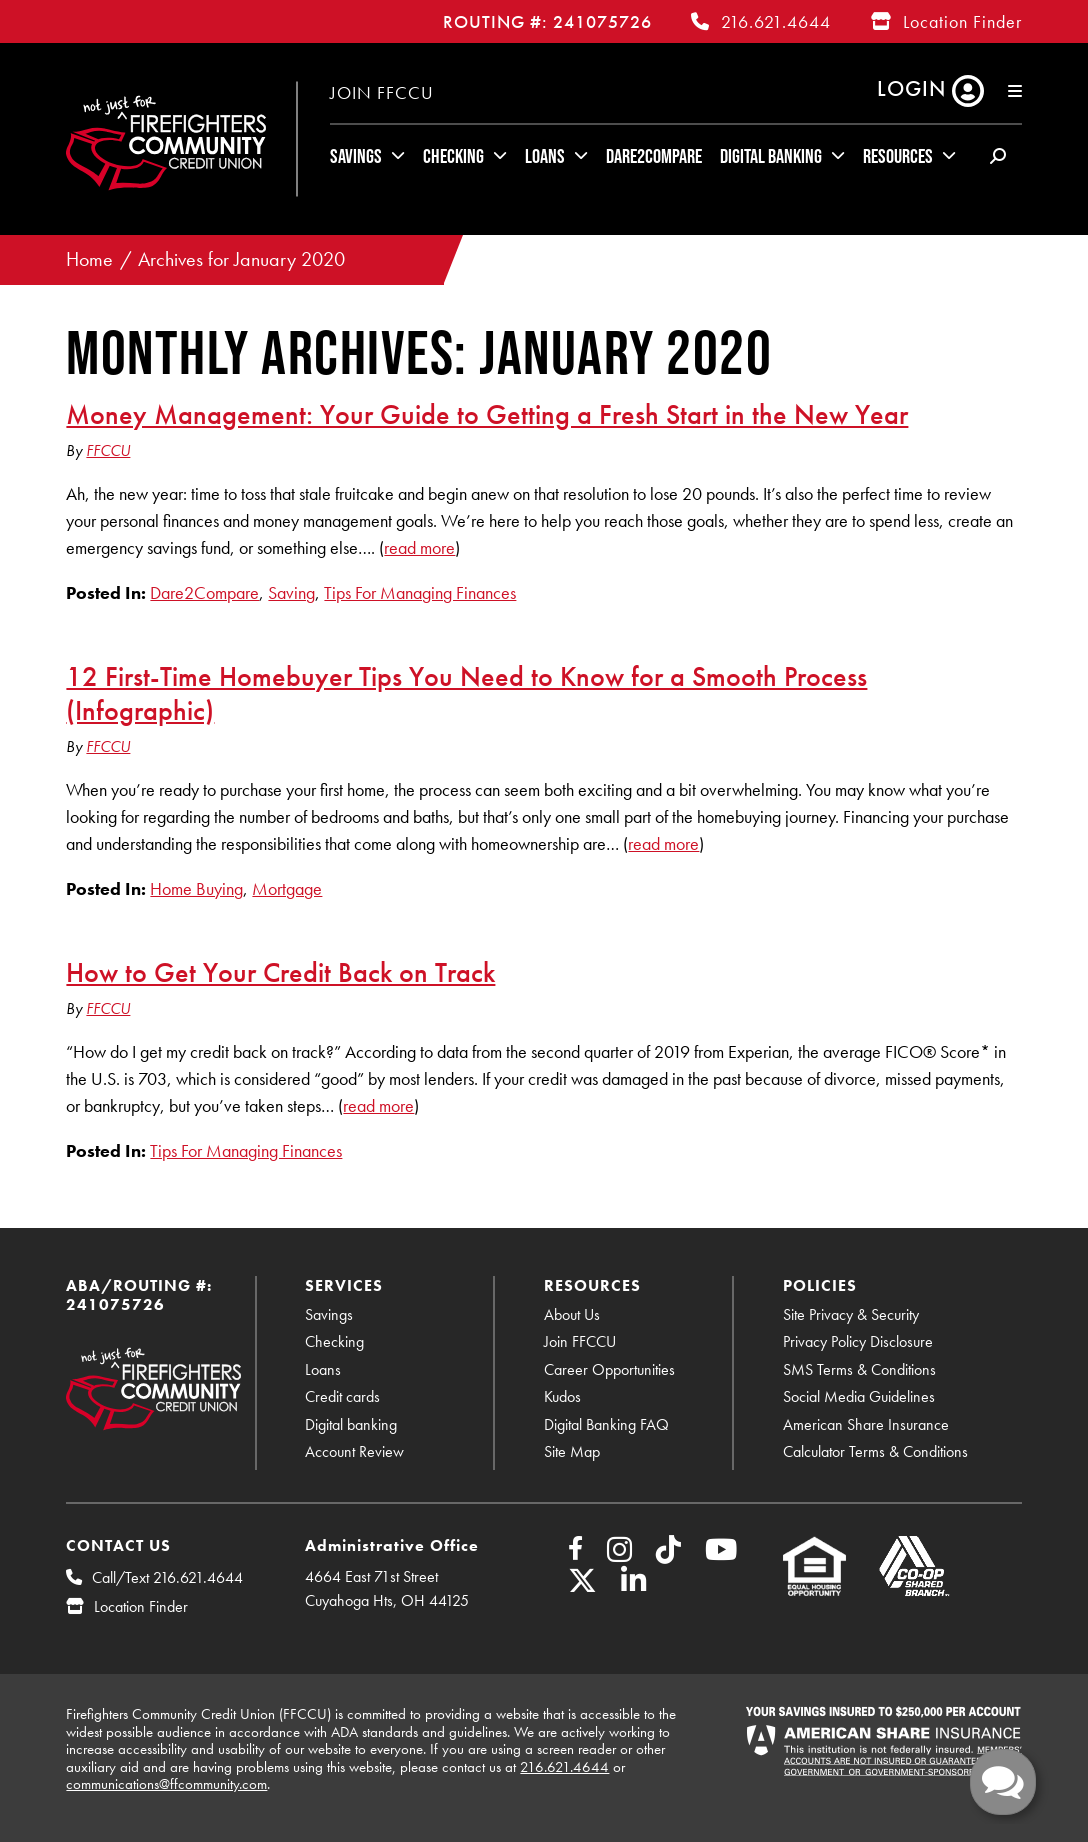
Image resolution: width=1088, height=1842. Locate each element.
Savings (356, 156)
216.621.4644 (776, 21)
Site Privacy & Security (851, 1314)
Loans (545, 156)
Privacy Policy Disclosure (858, 1341)
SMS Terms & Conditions (859, 1369)
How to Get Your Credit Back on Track (280, 972)
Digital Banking (771, 156)
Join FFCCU (382, 92)
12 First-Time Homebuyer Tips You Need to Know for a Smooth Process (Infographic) (466, 693)
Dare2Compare (654, 156)
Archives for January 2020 (241, 259)
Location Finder (962, 21)
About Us (572, 1314)
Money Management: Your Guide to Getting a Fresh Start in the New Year (487, 414)
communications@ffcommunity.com (166, 1784)
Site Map (572, 1451)
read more (419, 547)
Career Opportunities (609, 1369)
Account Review (354, 1451)
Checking (453, 156)
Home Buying (196, 888)
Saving (291, 592)
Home (89, 259)
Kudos (562, 1396)
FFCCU (108, 450)
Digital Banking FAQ (606, 1424)
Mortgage (287, 888)
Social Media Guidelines (859, 1396)
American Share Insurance (866, 1424)
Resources (898, 156)
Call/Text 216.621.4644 (167, 1577)
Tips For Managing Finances (420, 592)
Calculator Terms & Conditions (875, 1451)
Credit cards (342, 1396)
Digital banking (351, 1424)
